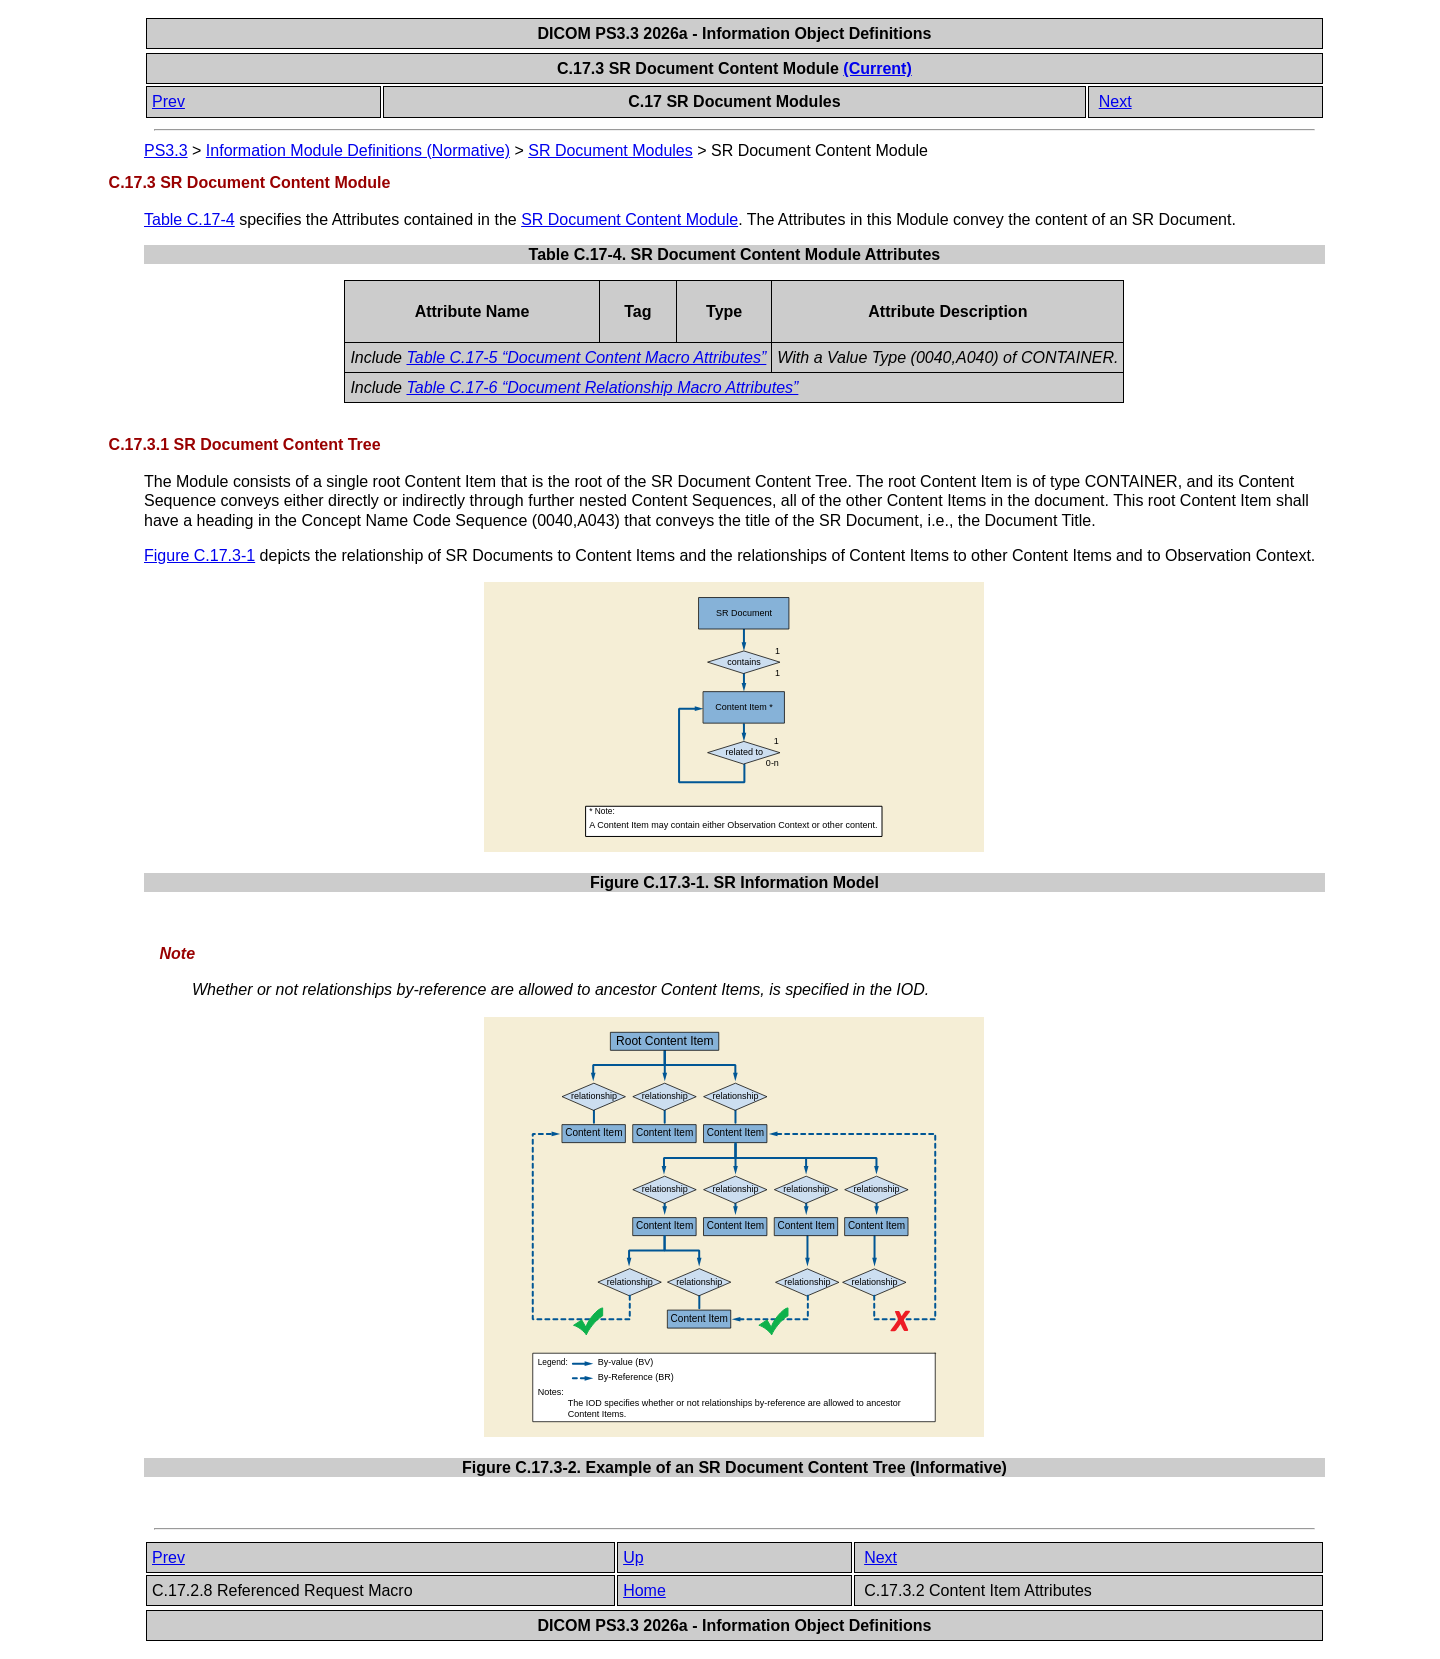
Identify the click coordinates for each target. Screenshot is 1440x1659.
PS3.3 (166, 150)
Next (1115, 101)
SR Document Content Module (629, 219)
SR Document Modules (610, 150)
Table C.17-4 (189, 219)
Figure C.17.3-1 (199, 555)
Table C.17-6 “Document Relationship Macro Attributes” (602, 387)
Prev (168, 101)
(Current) (877, 68)
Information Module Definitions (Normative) (358, 150)
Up (633, 1557)
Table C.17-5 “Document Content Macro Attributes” (586, 357)
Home (644, 1590)
